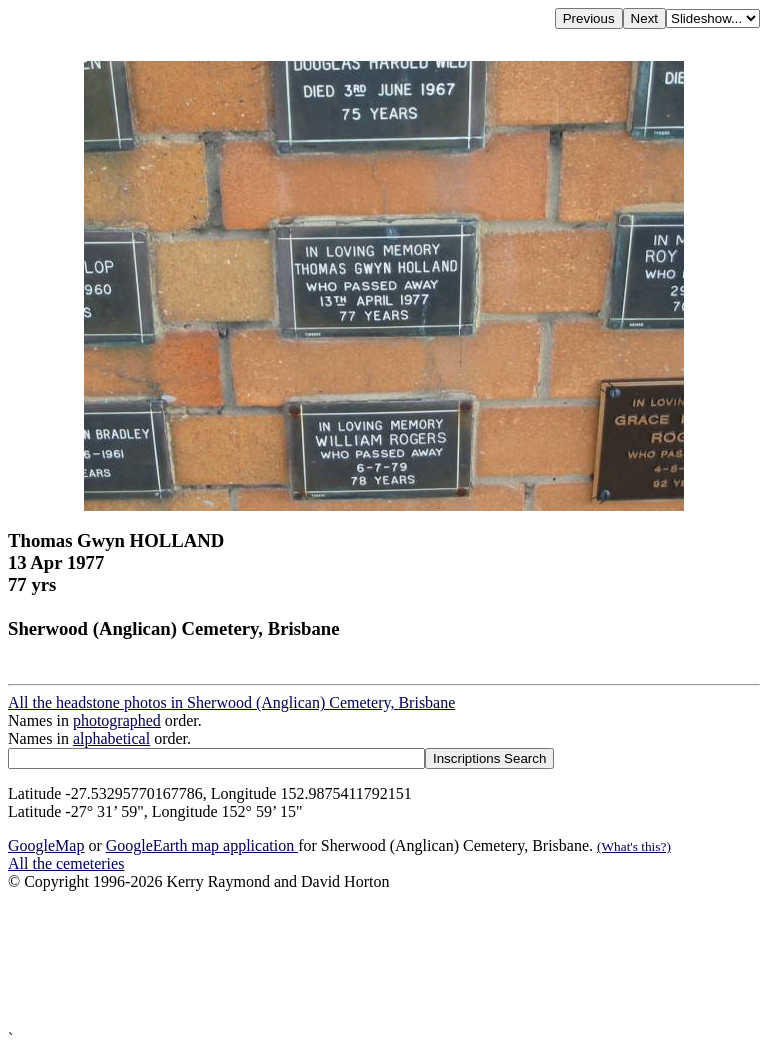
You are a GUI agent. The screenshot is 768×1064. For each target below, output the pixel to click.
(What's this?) (634, 846)
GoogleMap (46, 845)
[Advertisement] (384, 960)
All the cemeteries (66, 863)
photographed (117, 720)
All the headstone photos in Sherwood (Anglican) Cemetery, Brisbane (231, 702)
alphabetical (111, 738)
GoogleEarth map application (202, 845)
